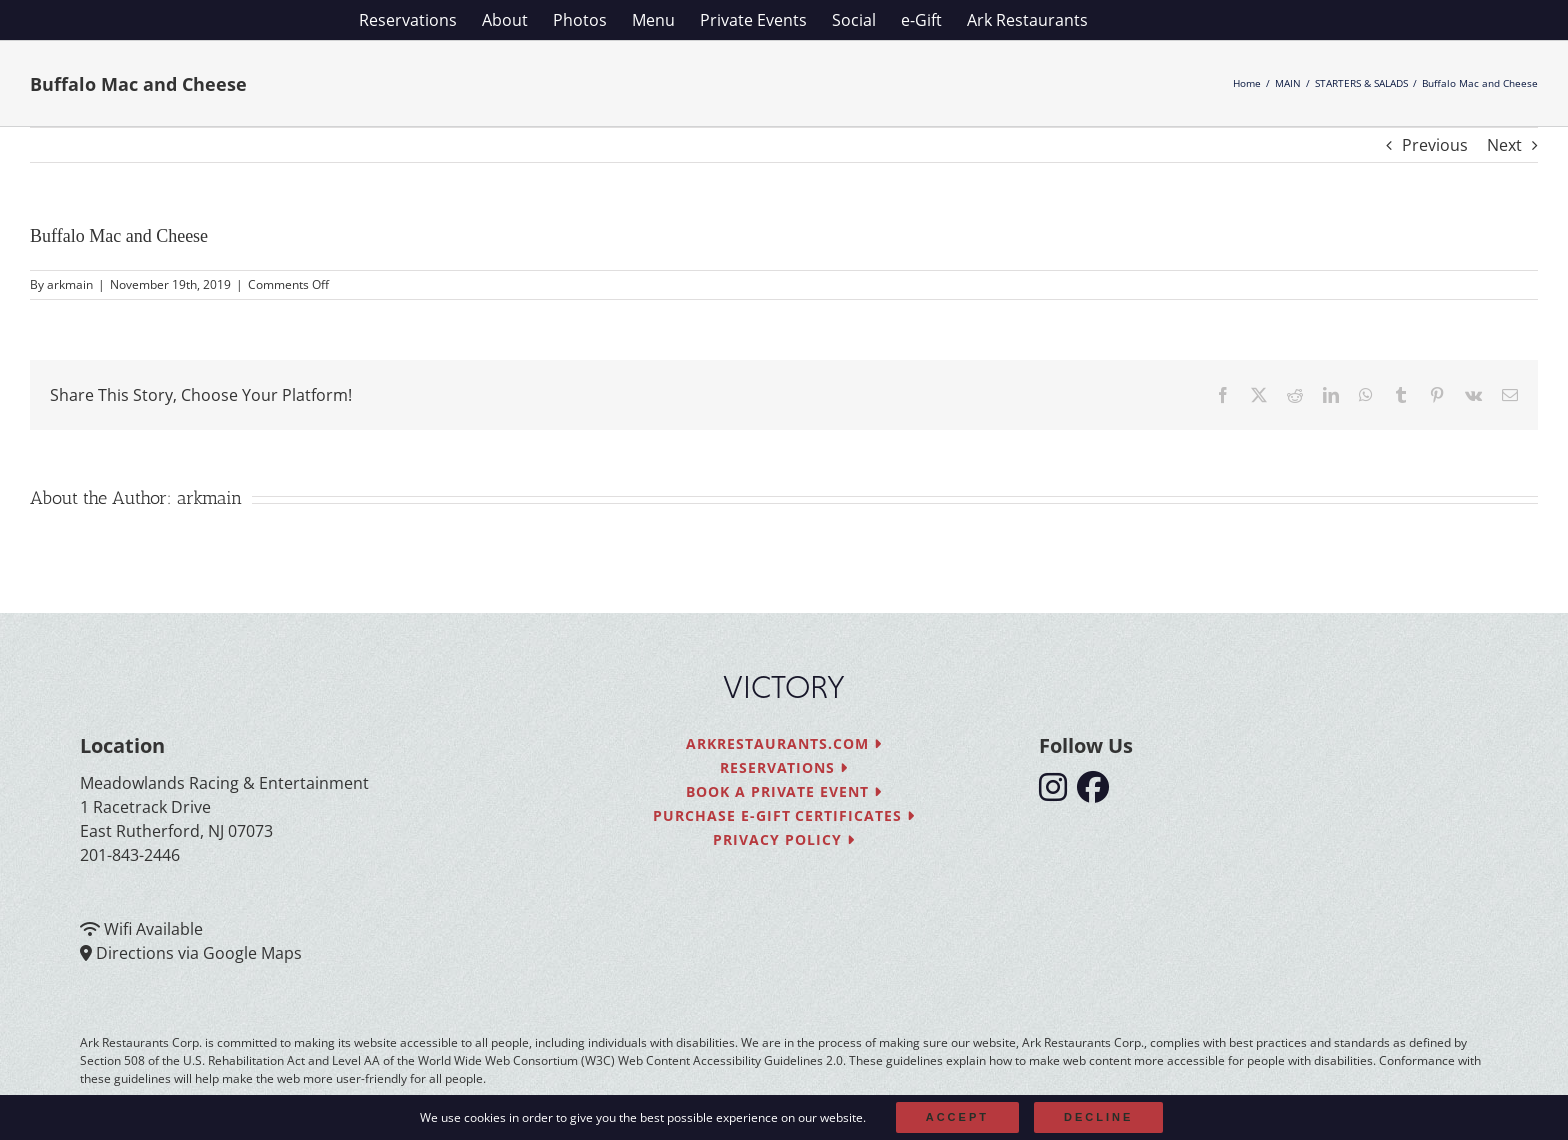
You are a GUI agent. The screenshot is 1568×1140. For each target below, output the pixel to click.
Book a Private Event (784, 791)
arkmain (70, 284)
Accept (957, 1117)
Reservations (784, 767)
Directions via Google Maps (199, 953)
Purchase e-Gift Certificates (784, 815)
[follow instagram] (1058, 793)
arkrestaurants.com (784, 743)
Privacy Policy (784, 839)
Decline (1098, 1117)
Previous (1435, 145)
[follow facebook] (1098, 793)
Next (1504, 145)
